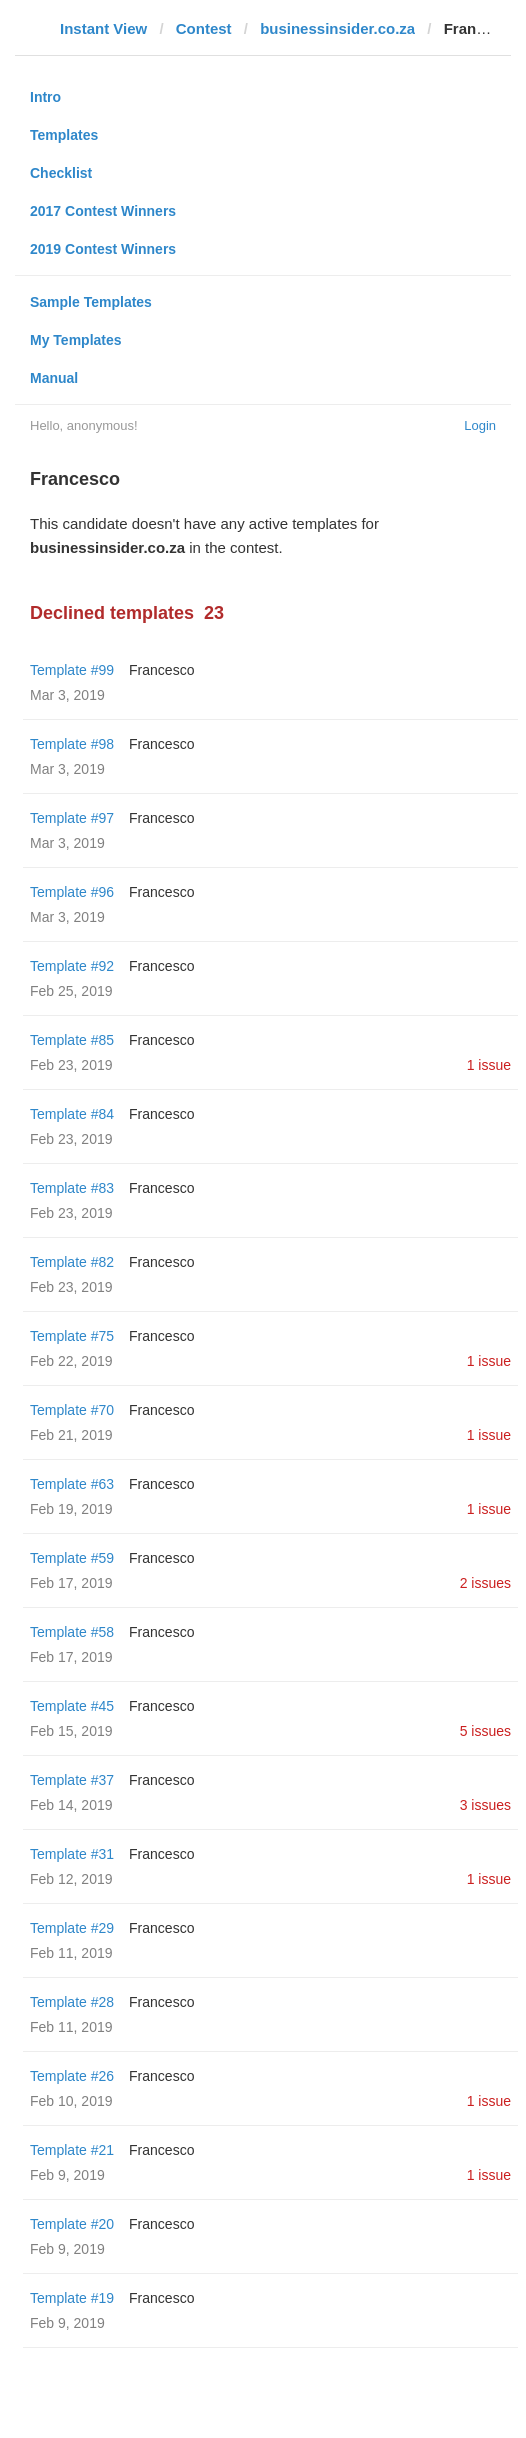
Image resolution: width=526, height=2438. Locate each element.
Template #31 (72, 1854)
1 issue (489, 1065)
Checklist (61, 173)
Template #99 (72, 670)
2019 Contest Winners (103, 249)
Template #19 (72, 2298)
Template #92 (72, 966)
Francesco (161, 670)
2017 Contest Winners (103, 211)
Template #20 (72, 2224)
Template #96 (72, 892)
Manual (54, 378)
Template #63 (72, 1484)
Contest (204, 28)
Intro (45, 97)
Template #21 (72, 2150)
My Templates (76, 340)
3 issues (485, 1805)
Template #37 (72, 1780)
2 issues (485, 1583)
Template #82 (72, 1262)
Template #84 (72, 1114)
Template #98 (72, 744)
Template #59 (72, 1558)
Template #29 (72, 1928)
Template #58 (72, 1632)
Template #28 (72, 2002)
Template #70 (72, 1410)
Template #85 (72, 1040)
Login (480, 425)
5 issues (485, 1731)
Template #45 (72, 1706)
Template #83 (72, 1188)
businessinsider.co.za (337, 28)
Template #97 (72, 818)
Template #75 (72, 1336)
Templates (64, 135)
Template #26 (72, 2076)
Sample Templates (91, 302)
